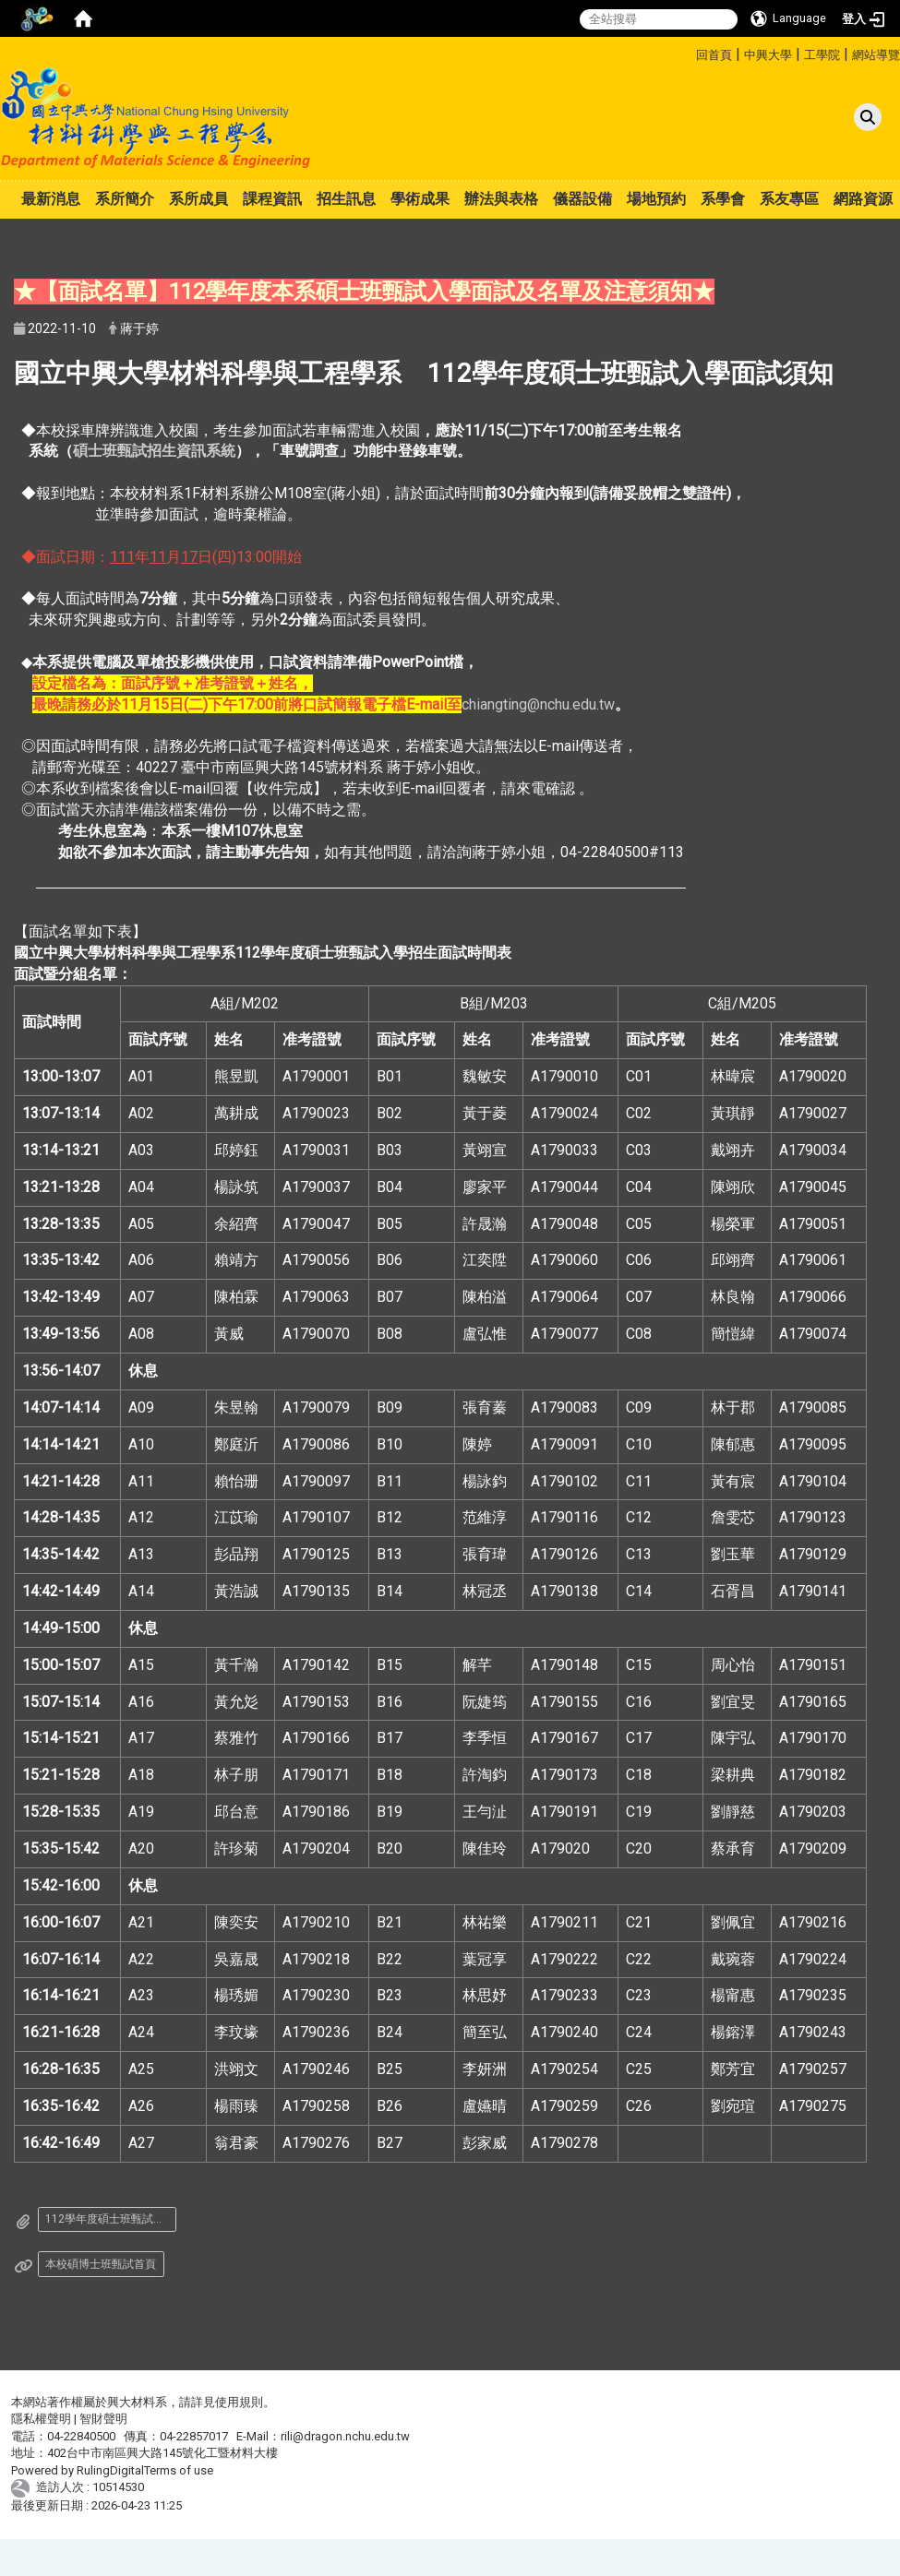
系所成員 (198, 199)
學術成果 (420, 199)
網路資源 (863, 199)
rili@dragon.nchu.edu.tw (345, 2436)
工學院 (822, 55)
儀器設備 (582, 199)
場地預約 (656, 199)
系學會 (723, 199)
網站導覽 (876, 55)
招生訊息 (346, 199)
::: (689, 52)
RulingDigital (110, 2470)
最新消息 (50, 199)
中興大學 (768, 55)
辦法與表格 (501, 199)
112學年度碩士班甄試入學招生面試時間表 (110, 2218)
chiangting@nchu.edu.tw (538, 704)
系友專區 (789, 199)
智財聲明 (103, 2419)
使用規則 (239, 2402)
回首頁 (714, 55)
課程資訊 (272, 199)
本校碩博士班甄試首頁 (100, 2264)
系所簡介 (124, 199)
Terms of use (178, 2470)
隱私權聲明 (41, 2419)
